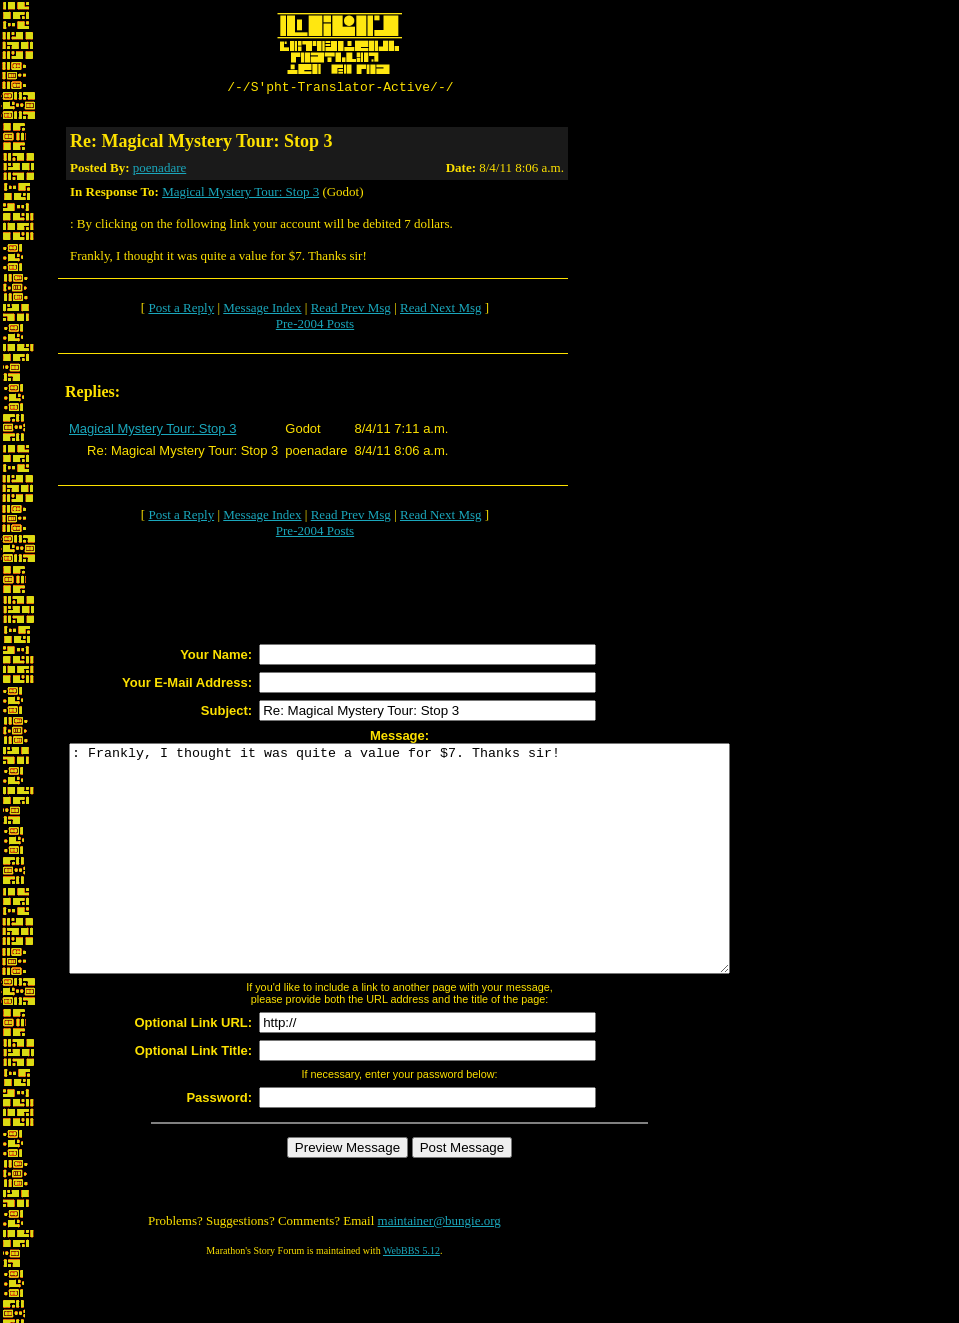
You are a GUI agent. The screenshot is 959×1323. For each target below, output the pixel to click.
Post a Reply (181, 310)
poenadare (159, 170)
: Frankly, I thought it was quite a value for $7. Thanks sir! (439, 884)
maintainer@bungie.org (439, 1268)
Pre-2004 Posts (315, 326)
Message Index (262, 310)
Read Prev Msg (351, 310)
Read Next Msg (441, 310)
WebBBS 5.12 (411, 1298)
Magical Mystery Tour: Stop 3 (240, 194)
